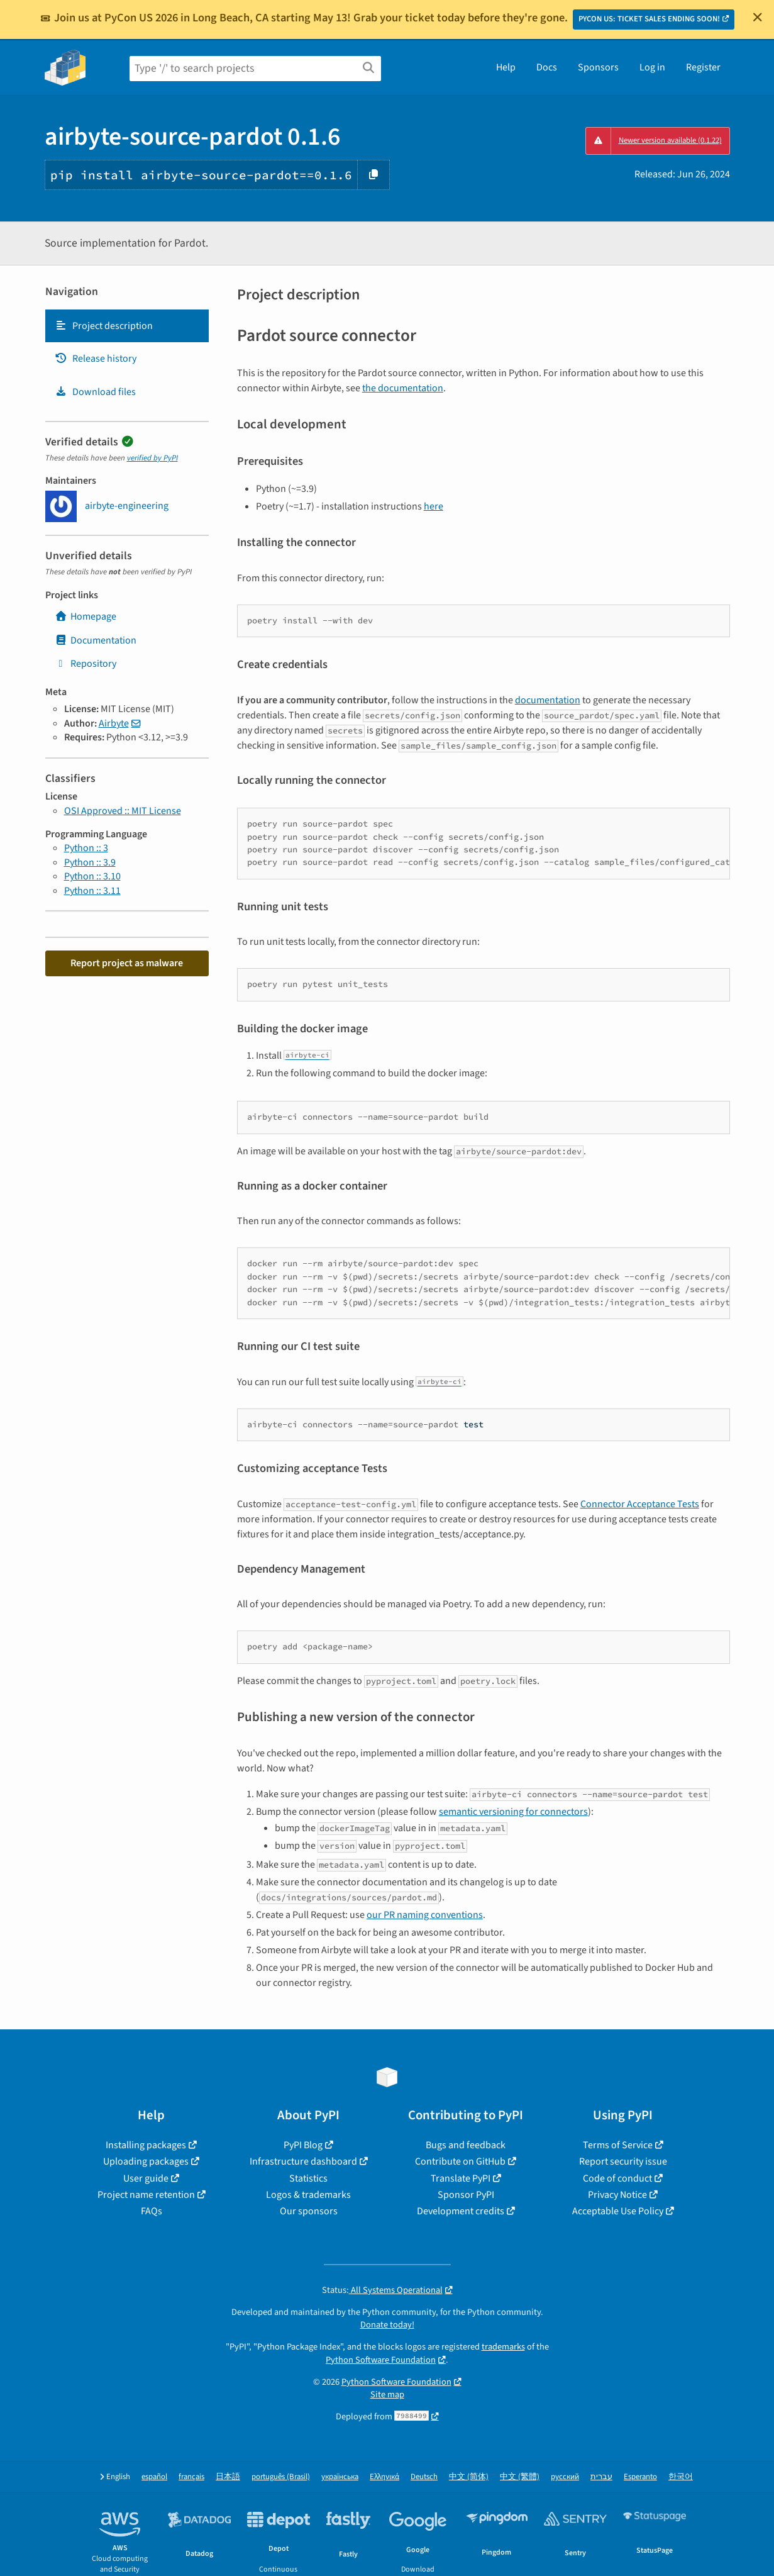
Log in (652, 67)
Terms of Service (618, 2145)
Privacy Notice (617, 2195)
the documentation (402, 388)
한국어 (680, 2477)
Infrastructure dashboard (303, 2161)
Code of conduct (617, 2178)
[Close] (758, 17)
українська (339, 2477)
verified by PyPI (152, 458)
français (191, 2477)
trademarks (503, 2346)
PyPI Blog (303, 2145)
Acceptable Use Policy (617, 2211)
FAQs (151, 2211)
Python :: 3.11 (92, 891)
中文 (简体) (469, 2477)
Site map (387, 2394)
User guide (146, 2178)
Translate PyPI (460, 2178)
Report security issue (623, 2161)
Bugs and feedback (466, 2145)
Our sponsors (309, 2211)
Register (703, 67)
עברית (601, 2477)
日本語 (228, 2477)
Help (506, 67)
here (433, 506)
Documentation (95, 640)
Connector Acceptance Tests (639, 1504)
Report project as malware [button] (126, 963)
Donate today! (387, 2324)
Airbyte (114, 723)
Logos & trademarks (308, 2195)
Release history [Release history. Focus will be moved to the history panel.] (95, 358)
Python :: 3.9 (90, 862)
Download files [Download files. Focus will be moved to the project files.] (95, 392)
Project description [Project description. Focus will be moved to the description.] (104, 326)
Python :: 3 (86, 848)
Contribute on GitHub (460, 2161)
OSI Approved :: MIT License (122, 811)
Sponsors (598, 67)
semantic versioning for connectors (513, 1812)
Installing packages (146, 2145)
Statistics (308, 2178)
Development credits (460, 2211)
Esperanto (640, 2477)
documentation (547, 700)
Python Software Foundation (381, 2360)
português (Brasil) (281, 2477)
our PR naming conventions (425, 1915)
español (154, 2477)
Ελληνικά (384, 2477)
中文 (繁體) (519, 2477)
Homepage (85, 616)
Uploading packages (146, 2161)
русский (565, 2477)
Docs (546, 67)
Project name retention (146, 2195)
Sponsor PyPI (466, 2195)
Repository (85, 664)
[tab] (127, 325)
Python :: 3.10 (92, 876)
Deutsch (424, 2477)
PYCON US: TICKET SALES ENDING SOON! (649, 19)
